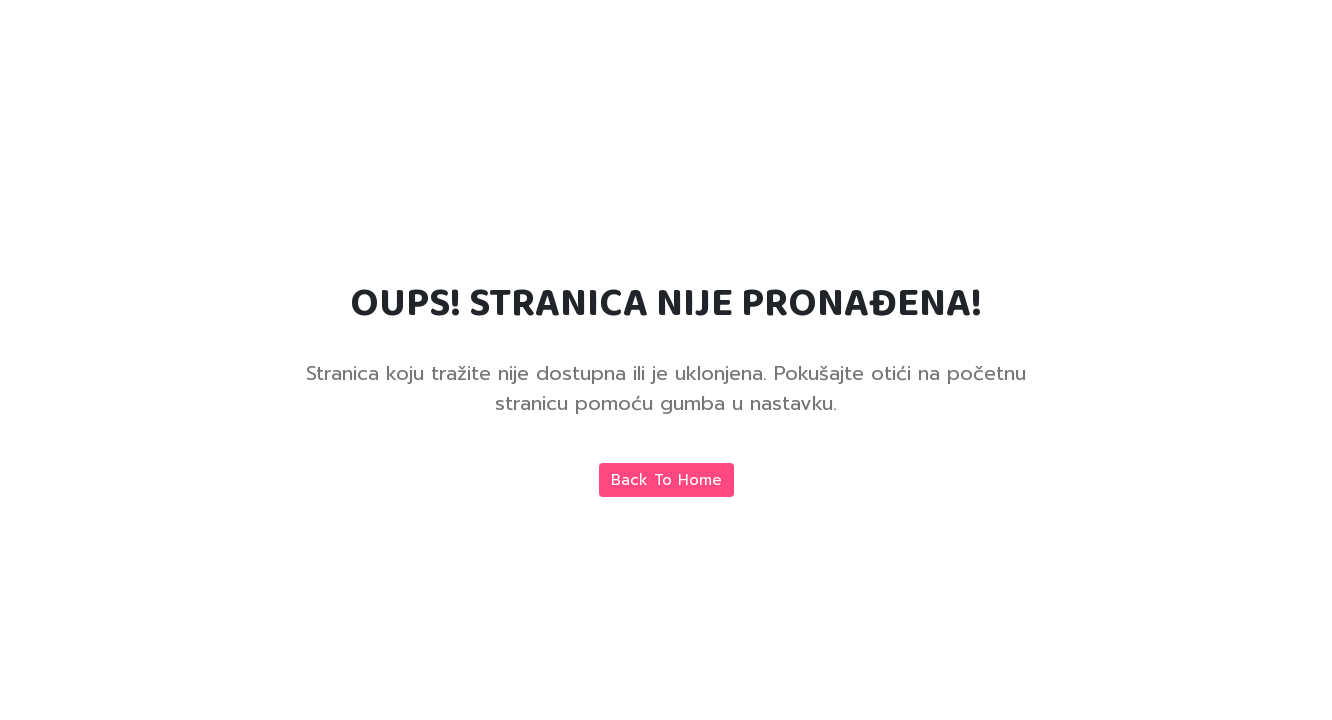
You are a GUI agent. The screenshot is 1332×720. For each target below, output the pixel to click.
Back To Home (666, 480)
